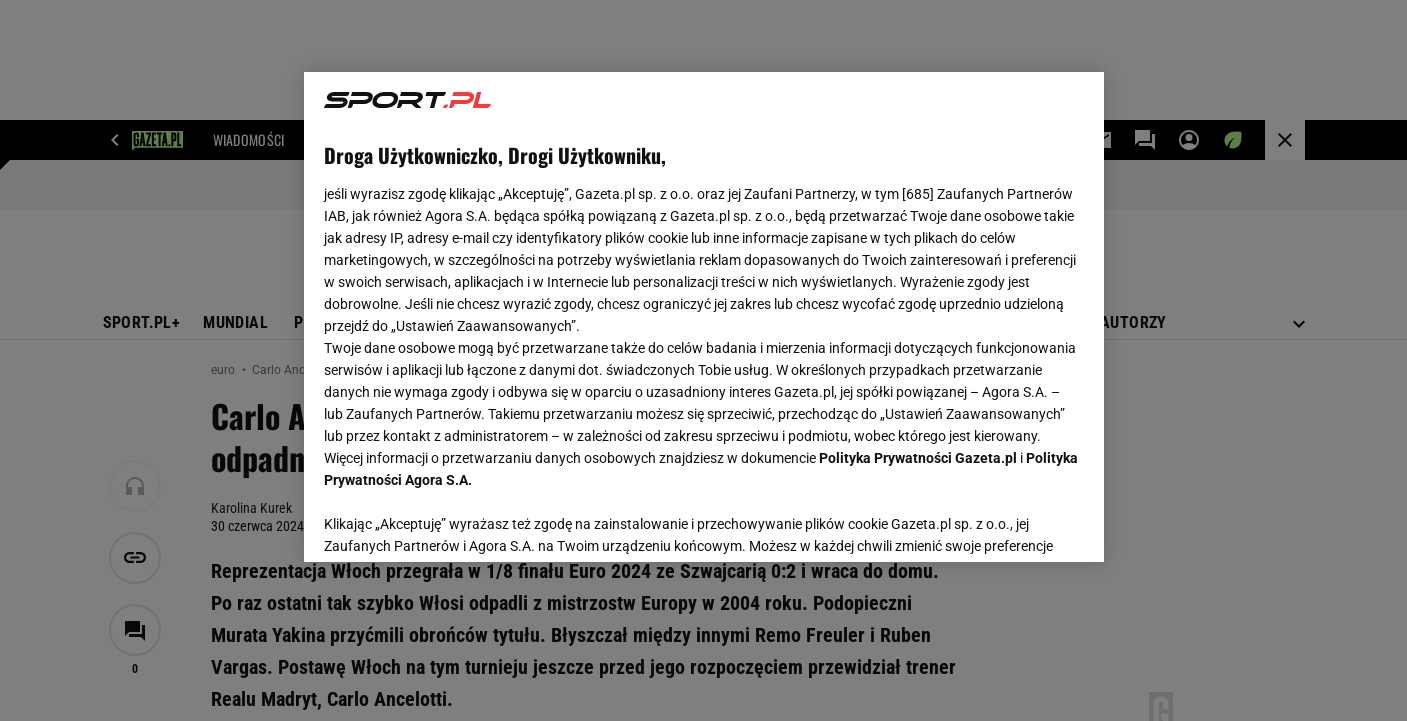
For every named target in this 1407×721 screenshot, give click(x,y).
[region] (704, 317)
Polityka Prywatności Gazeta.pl (918, 458)
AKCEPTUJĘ (1015, 523)
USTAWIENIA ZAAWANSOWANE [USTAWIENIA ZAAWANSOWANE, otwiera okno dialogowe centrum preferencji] (454, 522)
